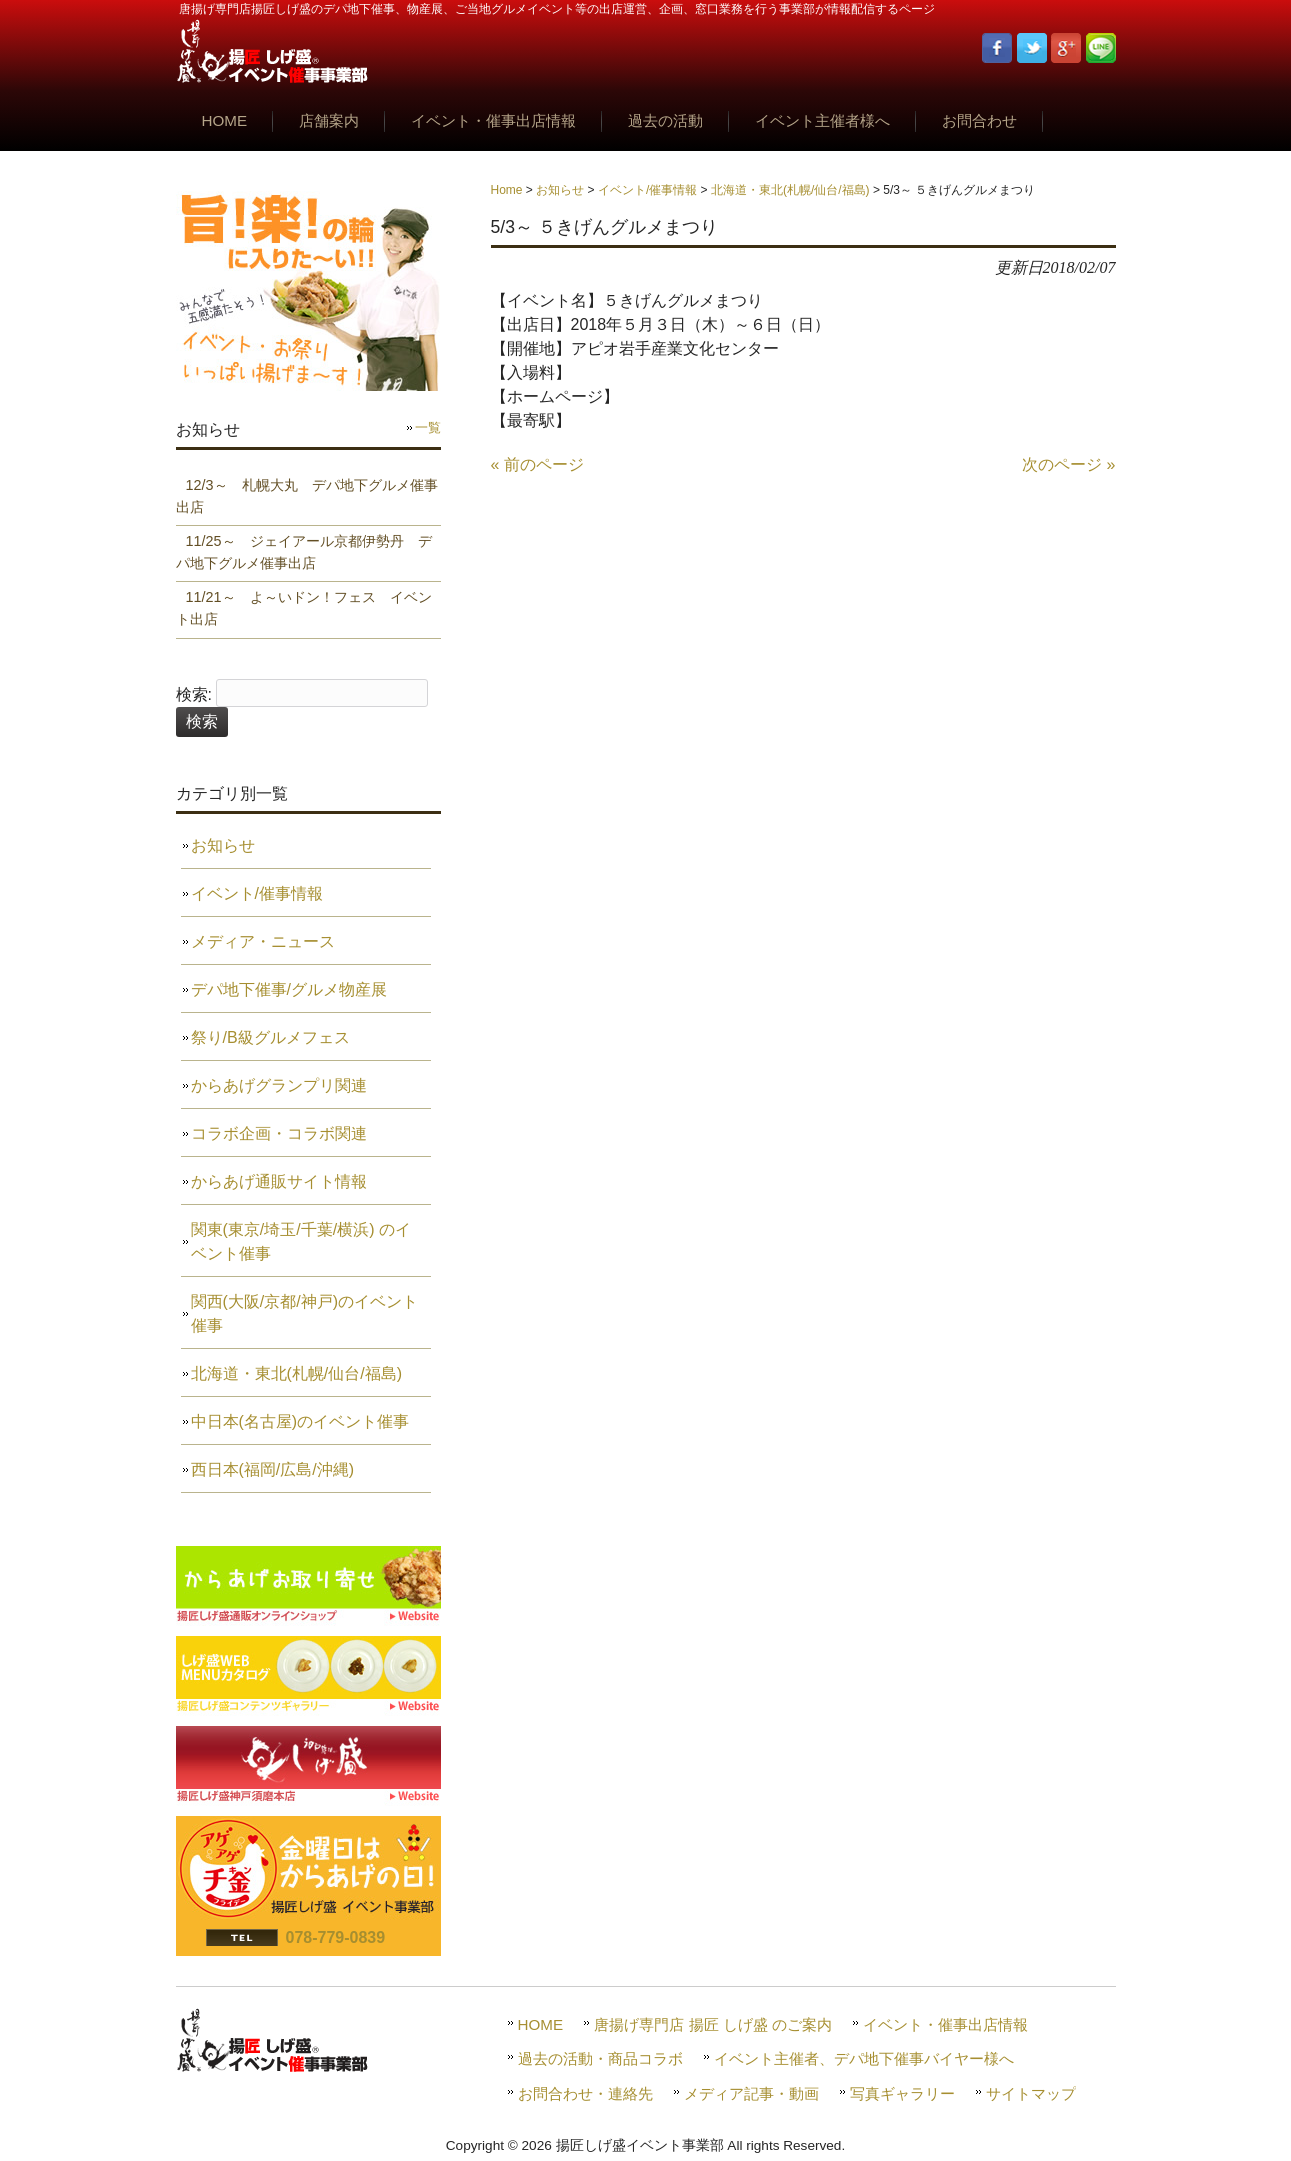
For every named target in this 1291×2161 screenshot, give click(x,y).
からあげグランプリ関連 (279, 1085)
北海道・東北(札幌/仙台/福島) (790, 190)
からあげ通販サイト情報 (279, 1181)
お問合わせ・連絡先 (585, 2093)
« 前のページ (537, 464)
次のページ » (1068, 464)
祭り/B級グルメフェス (270, 1037)
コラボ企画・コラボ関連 (279, 1133)
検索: (194, 694)
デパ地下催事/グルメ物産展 (289, 989)
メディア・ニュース (263, 941)
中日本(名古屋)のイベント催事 (300, 1421)
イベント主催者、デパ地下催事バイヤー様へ (864, 2058)
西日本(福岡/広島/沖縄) (273, 1469)
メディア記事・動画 (751, 2093)
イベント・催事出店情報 (945, 2024)
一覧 (428, 427)
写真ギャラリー (902, 2093)
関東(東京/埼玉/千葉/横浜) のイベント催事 (301, 1241)
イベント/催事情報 (647, 190)
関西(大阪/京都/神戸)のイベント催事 (305, 1313)
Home (507, 190)
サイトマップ (1031, 2093)
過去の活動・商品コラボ (600, 2058)
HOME (541, 2024)
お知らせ (560, 190)
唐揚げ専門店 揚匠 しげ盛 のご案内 (713, 2024)
